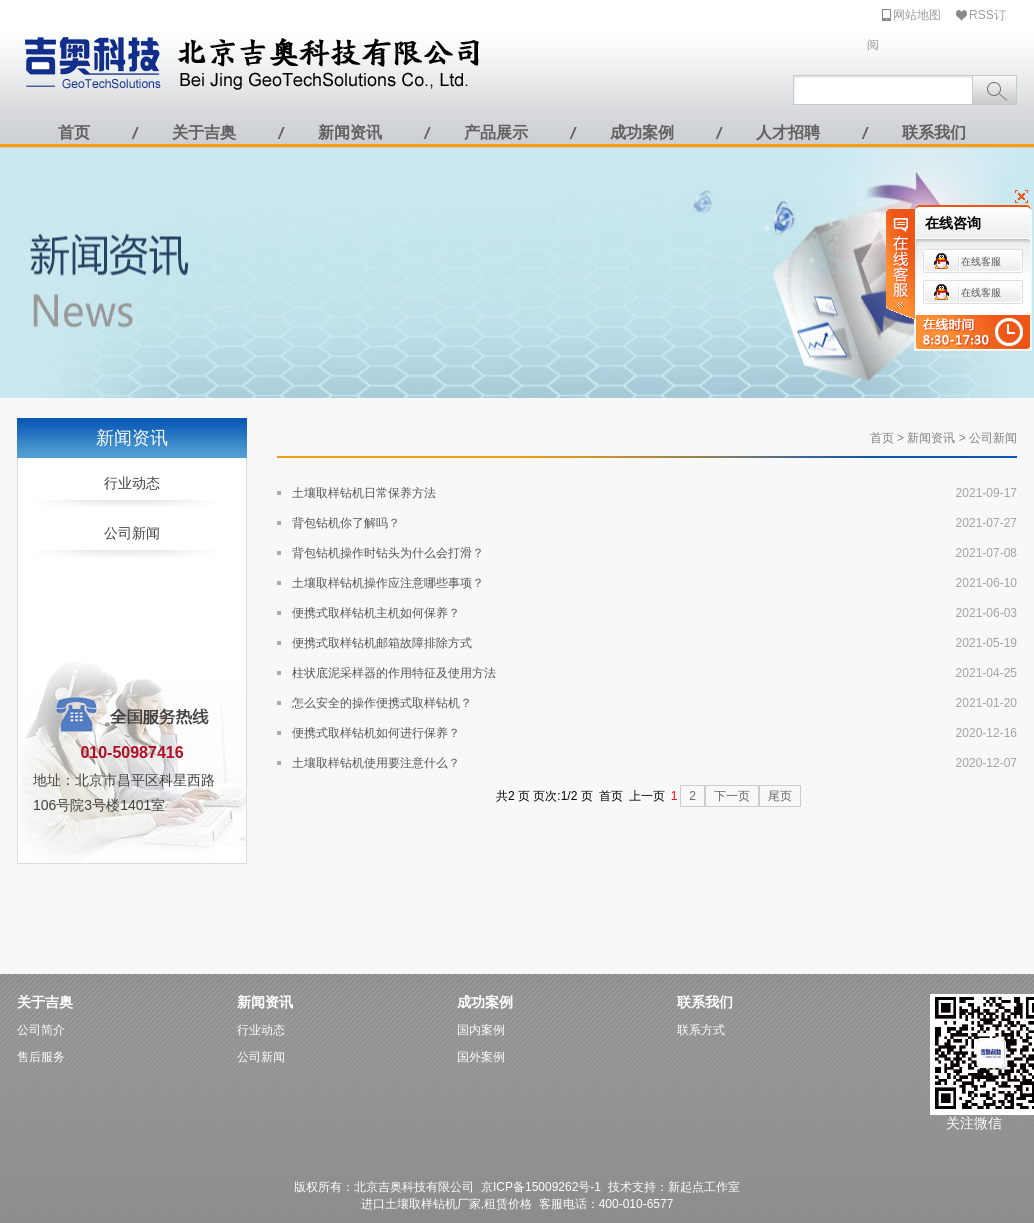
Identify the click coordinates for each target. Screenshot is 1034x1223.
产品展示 (496, 132)
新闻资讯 (350, 132)
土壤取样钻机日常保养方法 (364, 493)
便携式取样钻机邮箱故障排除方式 (382, 643)
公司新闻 (132, 533)
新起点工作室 (704, 1187)
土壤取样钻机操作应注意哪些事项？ (388, 583)
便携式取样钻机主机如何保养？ (376, 613)
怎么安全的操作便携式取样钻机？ (382, 703)
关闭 (974, 199)
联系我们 (934, 132)
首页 (74, 132)
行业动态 (132, 483)
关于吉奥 (204, 132)
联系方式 (701, 1030)
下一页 (732, 796)
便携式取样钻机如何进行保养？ (376, 733)
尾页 (780, 796)
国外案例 (481, 1057)
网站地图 (917, 15)
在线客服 (899, 264)
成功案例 (642, 132)
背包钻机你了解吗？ (346, 523)
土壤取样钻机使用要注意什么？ (376, 763)
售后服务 (41, 1057)
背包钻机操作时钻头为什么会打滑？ (388, 553)
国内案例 (481, 1030)
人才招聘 (788, 132)
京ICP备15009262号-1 (541, 1187)
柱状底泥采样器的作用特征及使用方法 (394, 673)
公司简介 (41, 1030)
